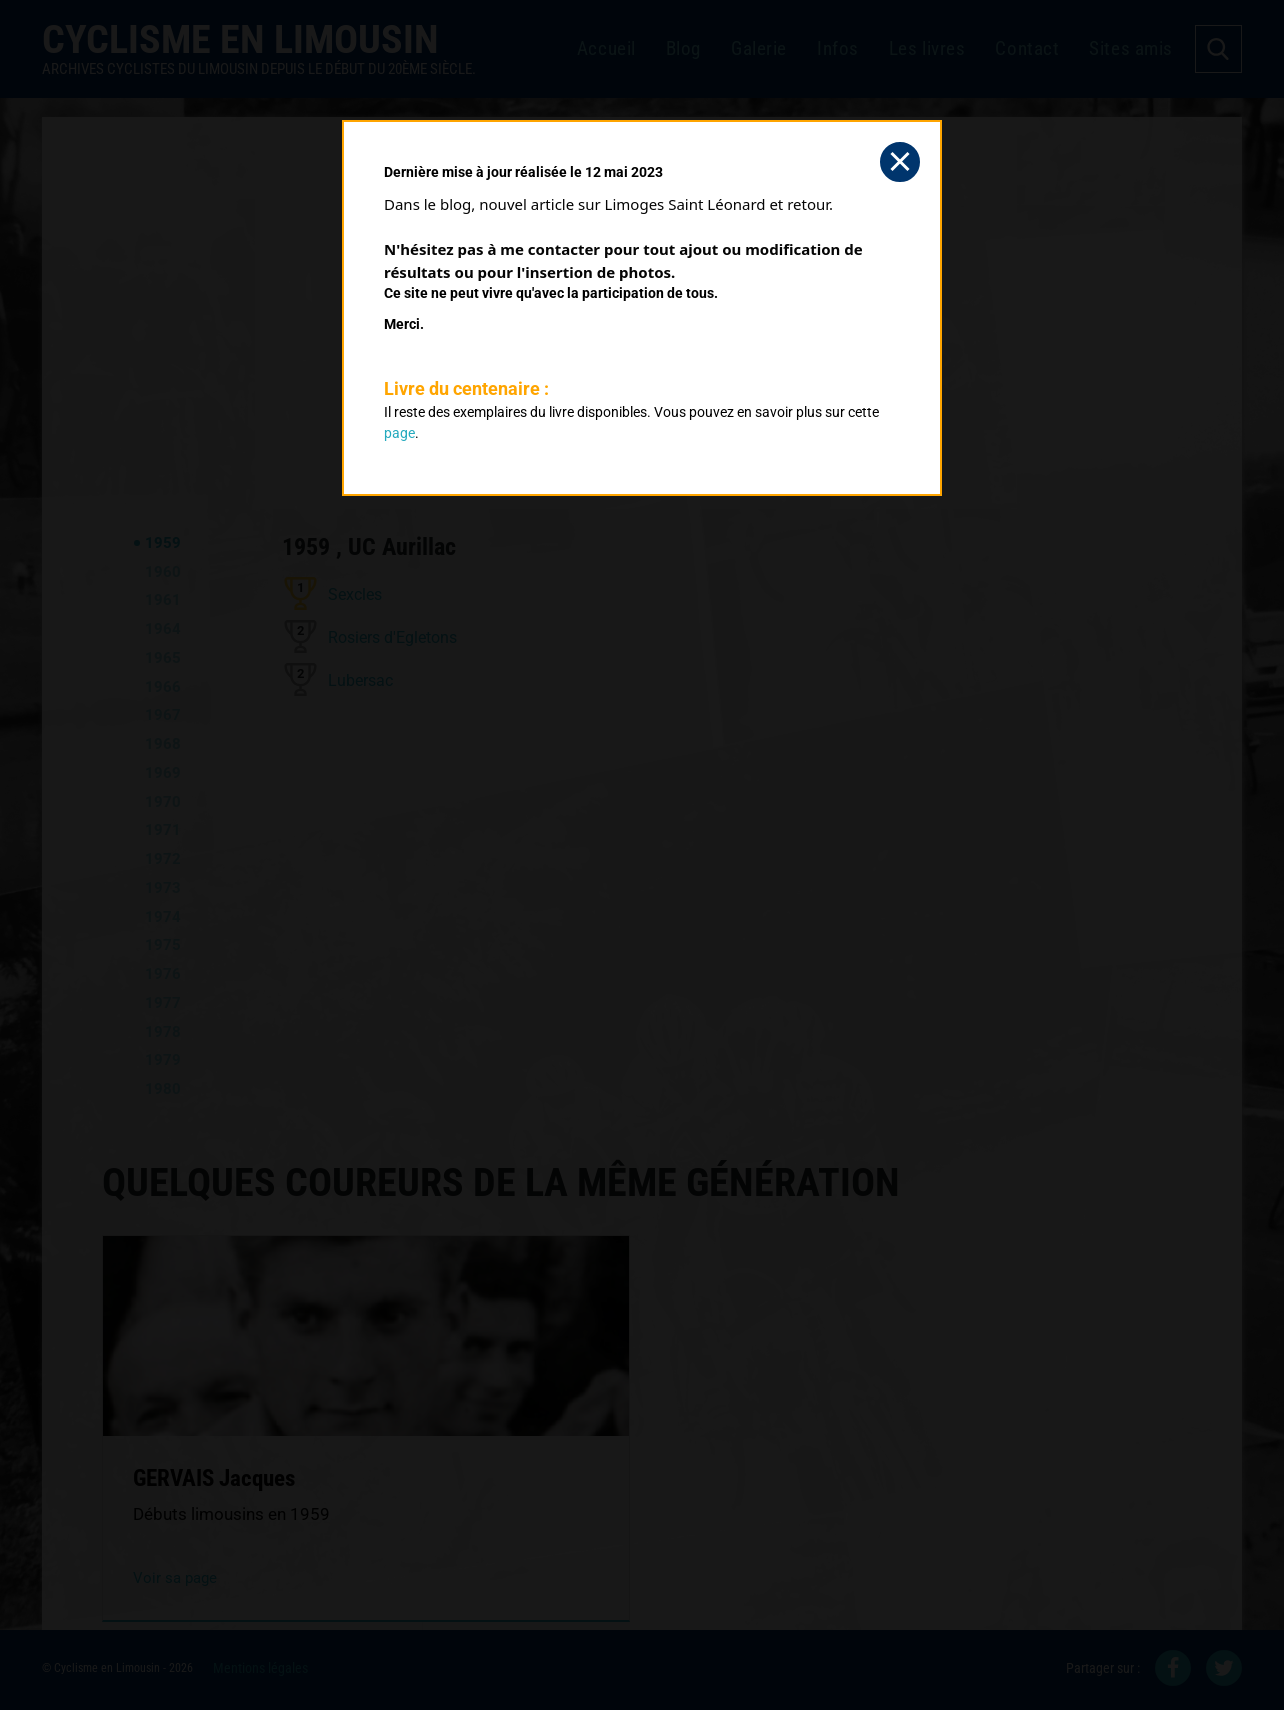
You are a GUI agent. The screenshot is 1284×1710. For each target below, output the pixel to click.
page (399, 433)
